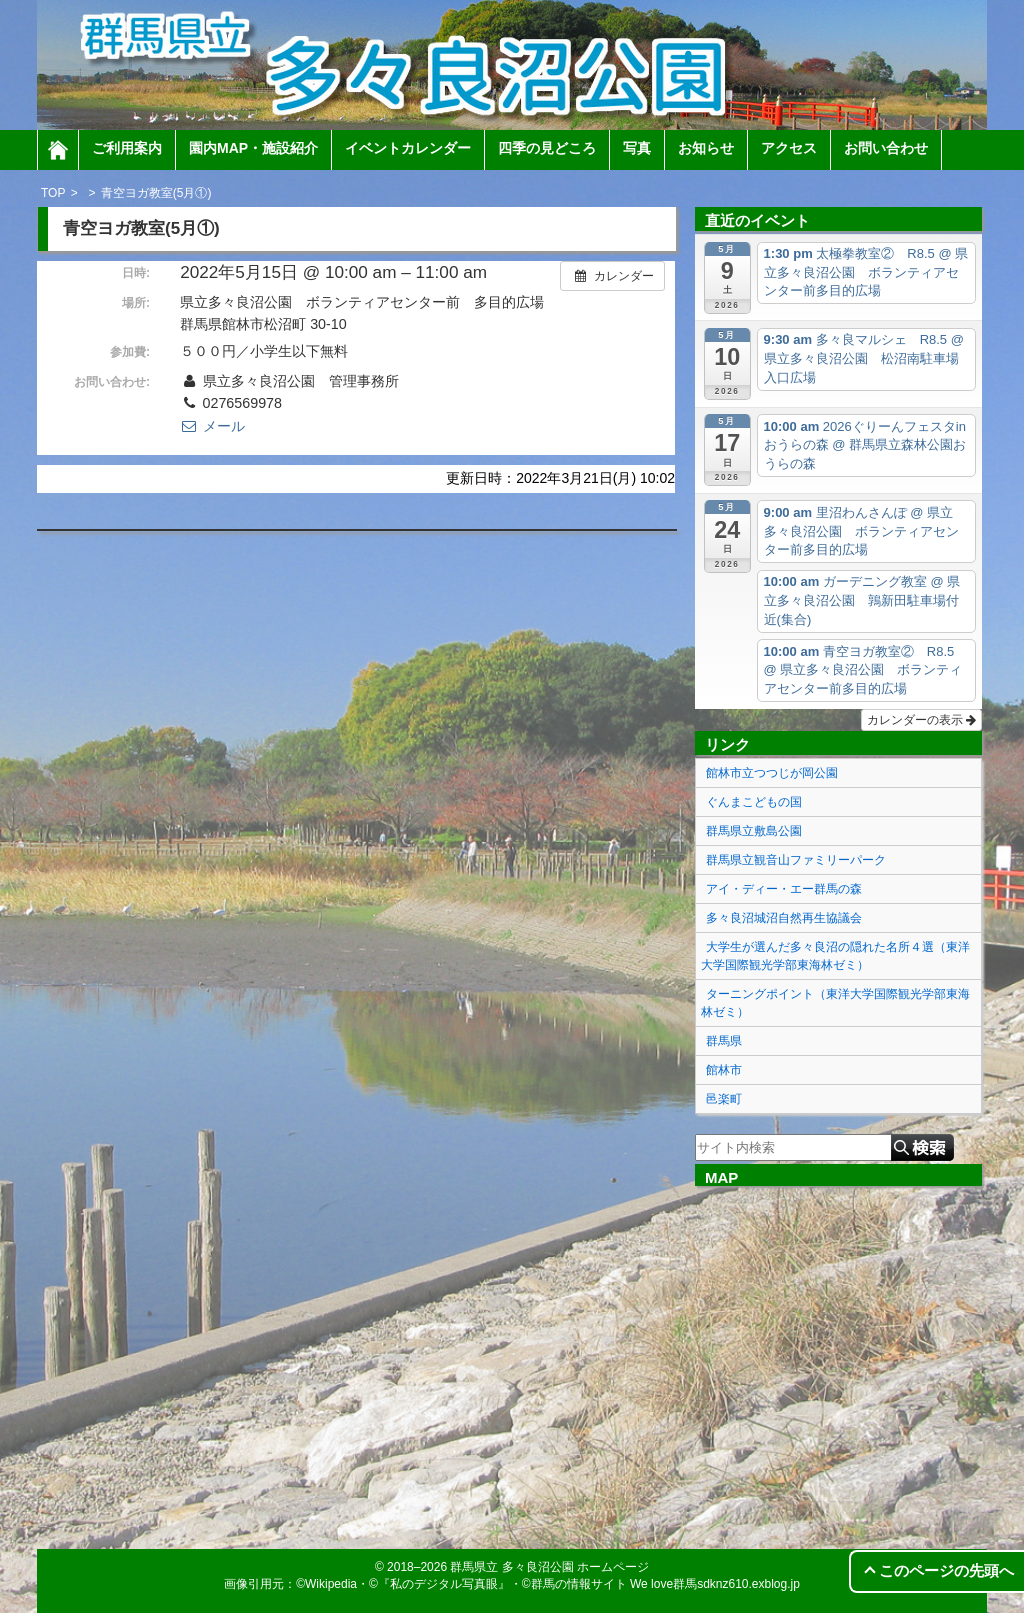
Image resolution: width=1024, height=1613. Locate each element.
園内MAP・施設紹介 (253, 148)
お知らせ (706, 148)
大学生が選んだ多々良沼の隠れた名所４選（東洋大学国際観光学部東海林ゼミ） (835, 956)
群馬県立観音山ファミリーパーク (796, 860)
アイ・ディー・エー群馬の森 (784, 889)
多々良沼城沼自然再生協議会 (784, 918)
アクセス (789, 148)
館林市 (724, 1070)
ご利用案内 (127, 148)
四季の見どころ (547, 148)
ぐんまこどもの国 (754, 802)
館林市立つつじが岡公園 (772, 773)
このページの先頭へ (946, 1570)
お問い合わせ (886, 148)
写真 (637, 148)
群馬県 (724, 1041)
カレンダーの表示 (921, 720)
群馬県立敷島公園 (754, 831)
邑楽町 (724, 1099)
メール (212, 426)
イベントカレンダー (408, 148)
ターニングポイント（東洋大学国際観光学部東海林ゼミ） (835, 1003)
